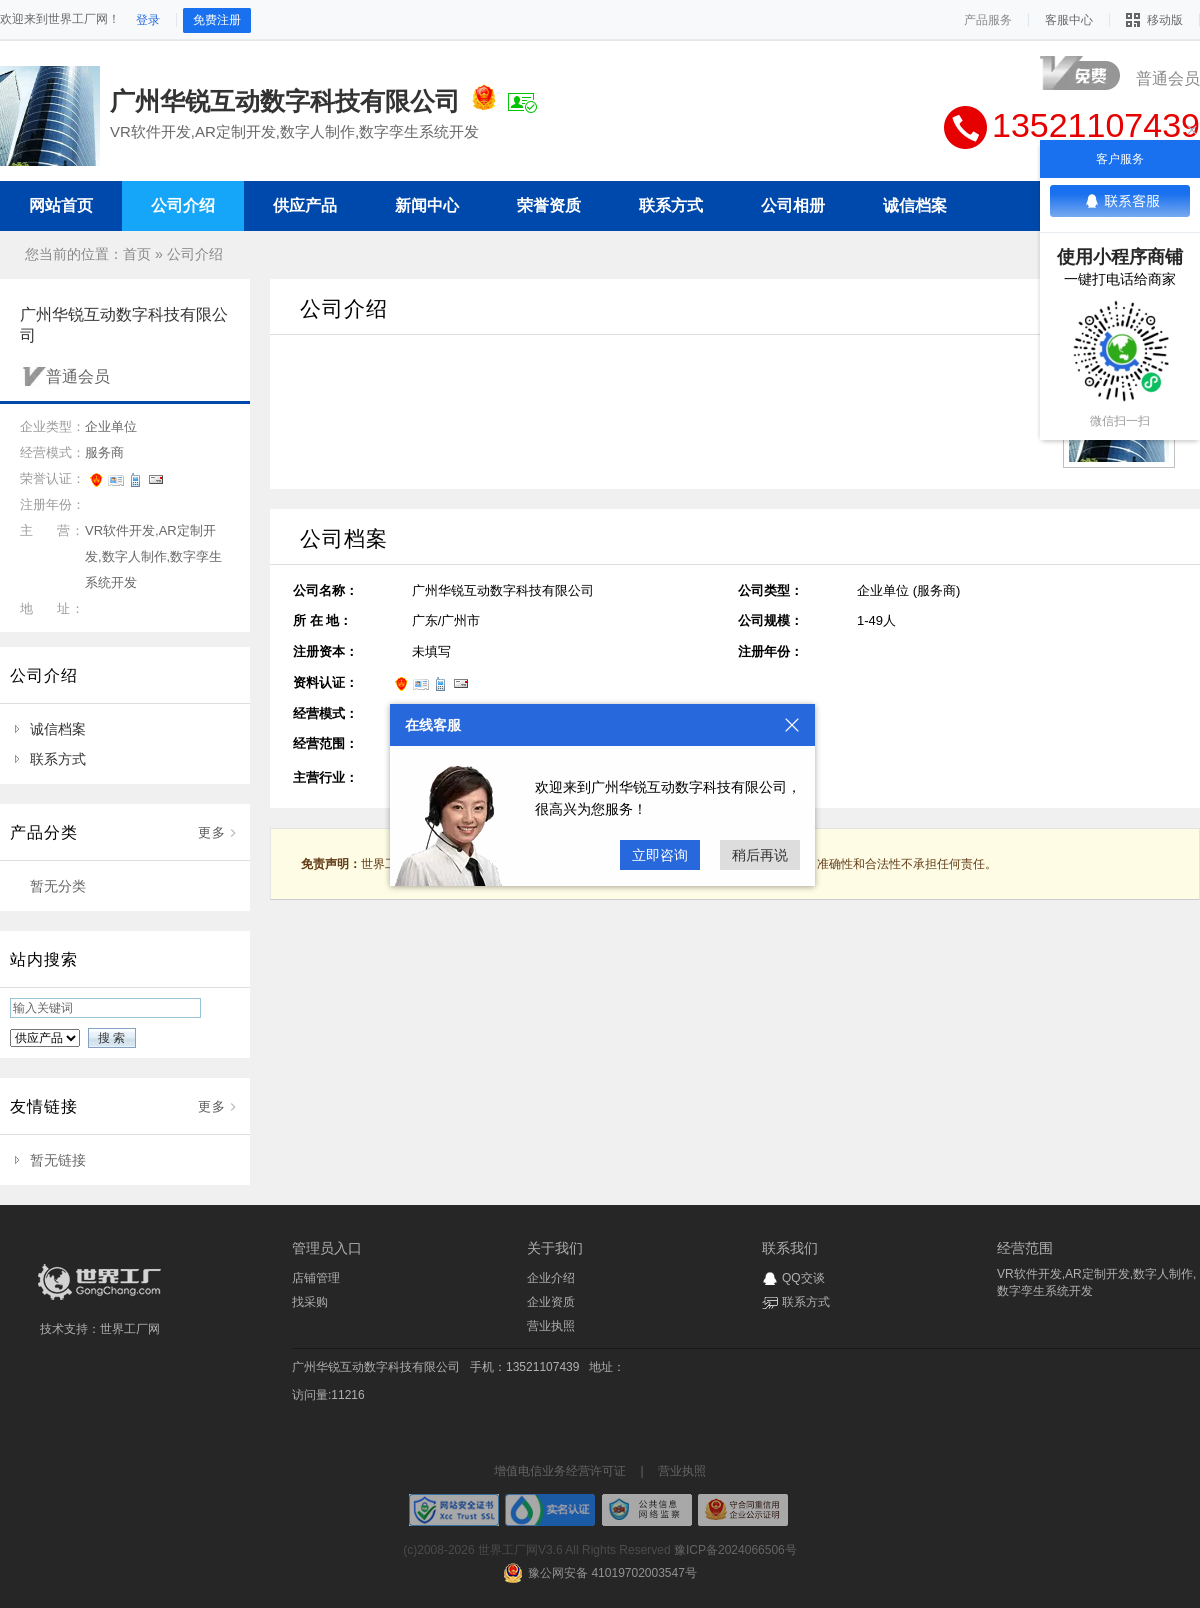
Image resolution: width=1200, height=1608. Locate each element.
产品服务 (988, 20)
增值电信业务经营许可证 (560, 1471)
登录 (148, 20)
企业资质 (551, 1302)
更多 (212, 832)
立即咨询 (660, 855)
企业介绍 (551, 1278)
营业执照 (551, 1326)
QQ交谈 (803, 1278)
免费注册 (217, 20)
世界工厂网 (130, 1329)
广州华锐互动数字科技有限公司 (376, 1367)
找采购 (310, 1302)
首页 (137, 254)
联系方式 (58, 759)
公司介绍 (195, 254)
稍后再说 (760, 855)
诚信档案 (58, 729)
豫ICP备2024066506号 (735, 1550)
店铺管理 (316, 1278)
